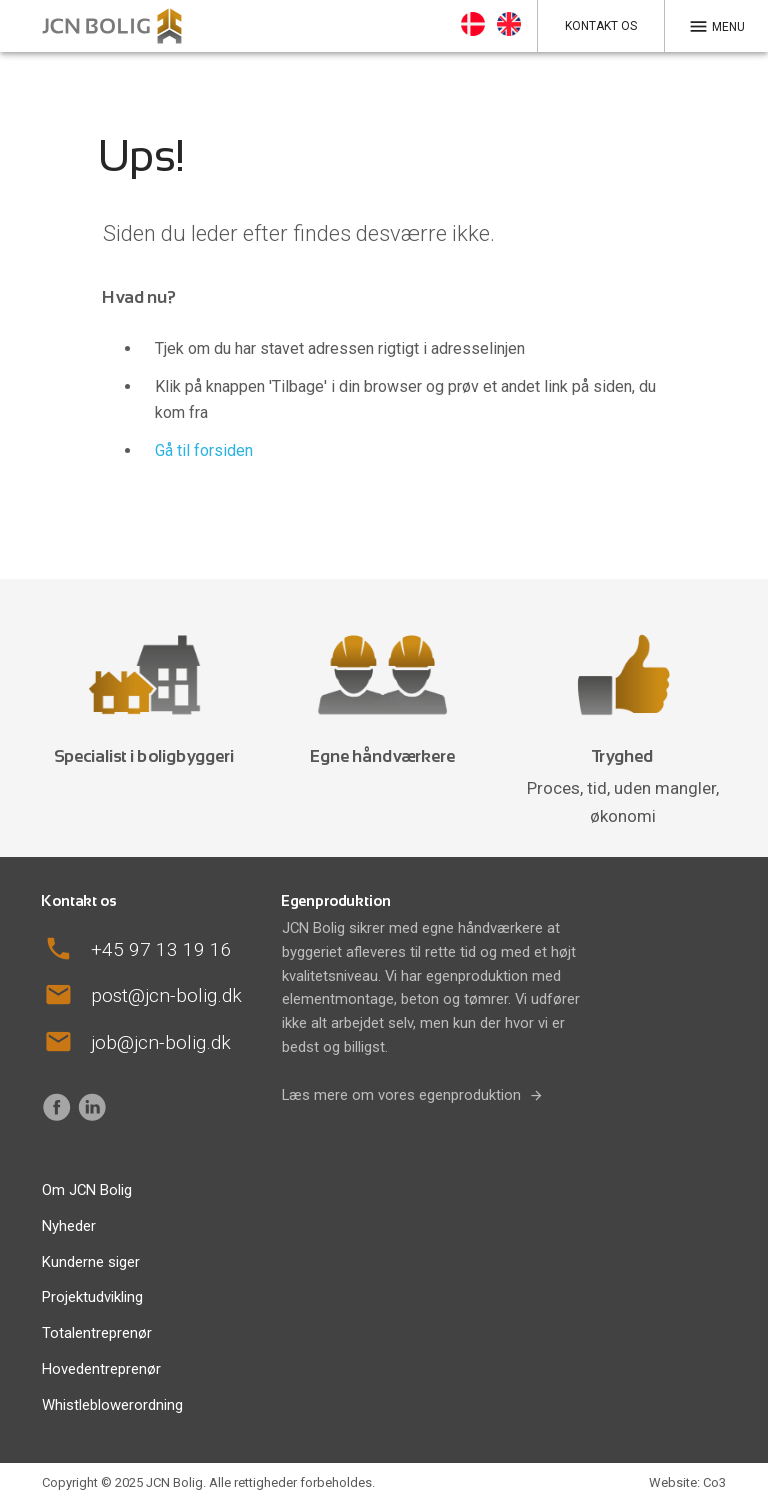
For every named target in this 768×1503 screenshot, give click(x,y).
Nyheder (69, 1226)
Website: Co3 (687, 1482)
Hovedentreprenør (101, 1369)
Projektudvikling (92, 1297)
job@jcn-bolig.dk (161, 1042)
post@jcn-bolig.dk (166, 995)
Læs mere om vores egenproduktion (401, 1095)
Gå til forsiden (204, 450)
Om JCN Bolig (87, 1190)
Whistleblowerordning (112, 1405)
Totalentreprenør (97, 1333)
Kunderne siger (91, 1262)
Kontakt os (601, 26)
